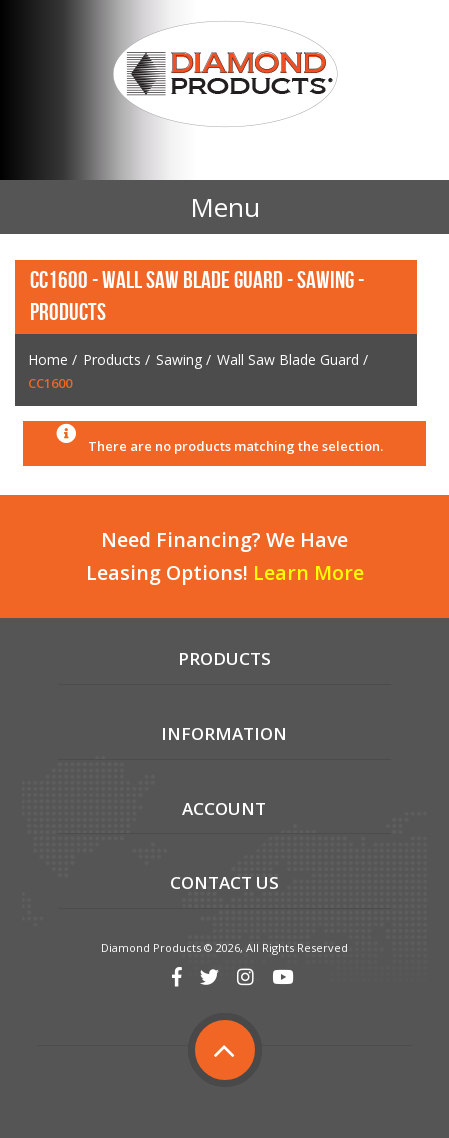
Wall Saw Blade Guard (288, 359)
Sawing (179, 359)
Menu (225, 207)
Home (48, 359)
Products (112, 359)
